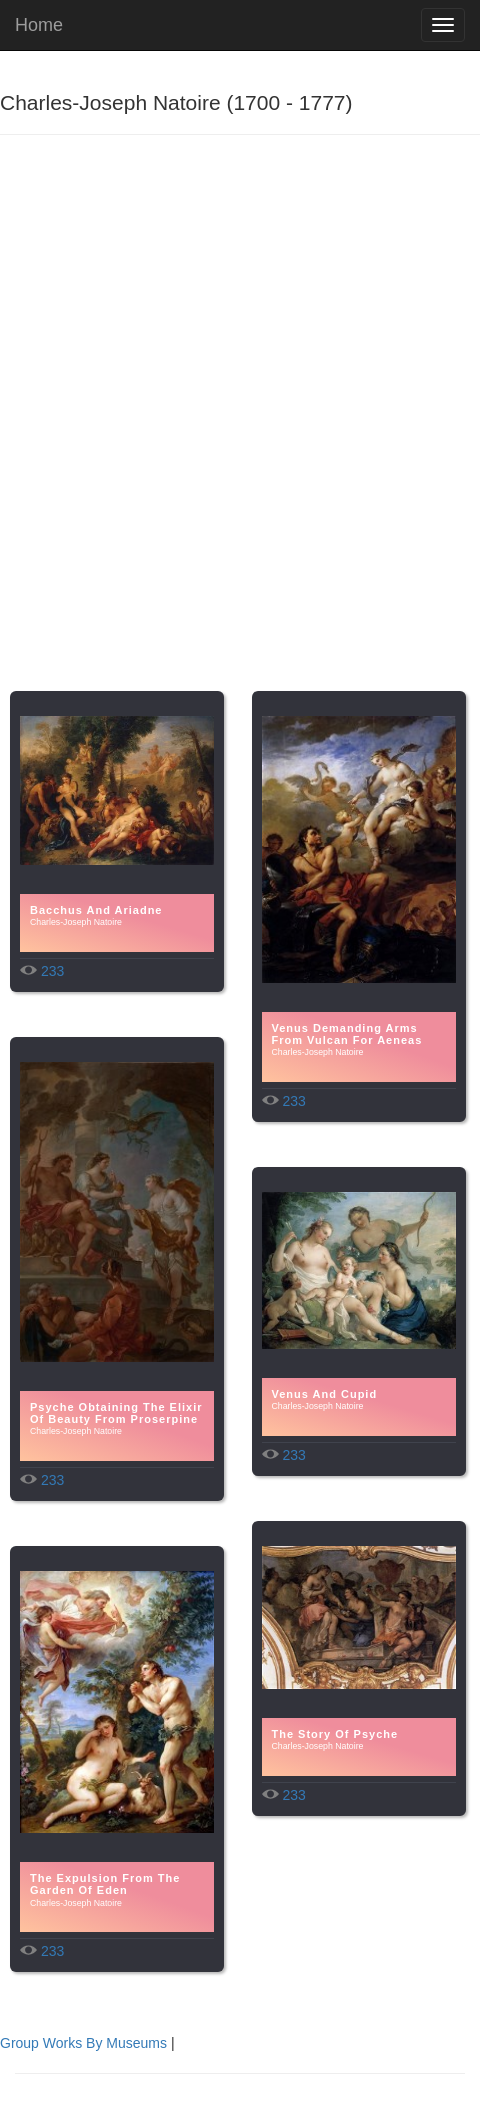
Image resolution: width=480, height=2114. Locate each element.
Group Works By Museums (83, 2043)
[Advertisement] (240, 431)
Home (39, 25)
